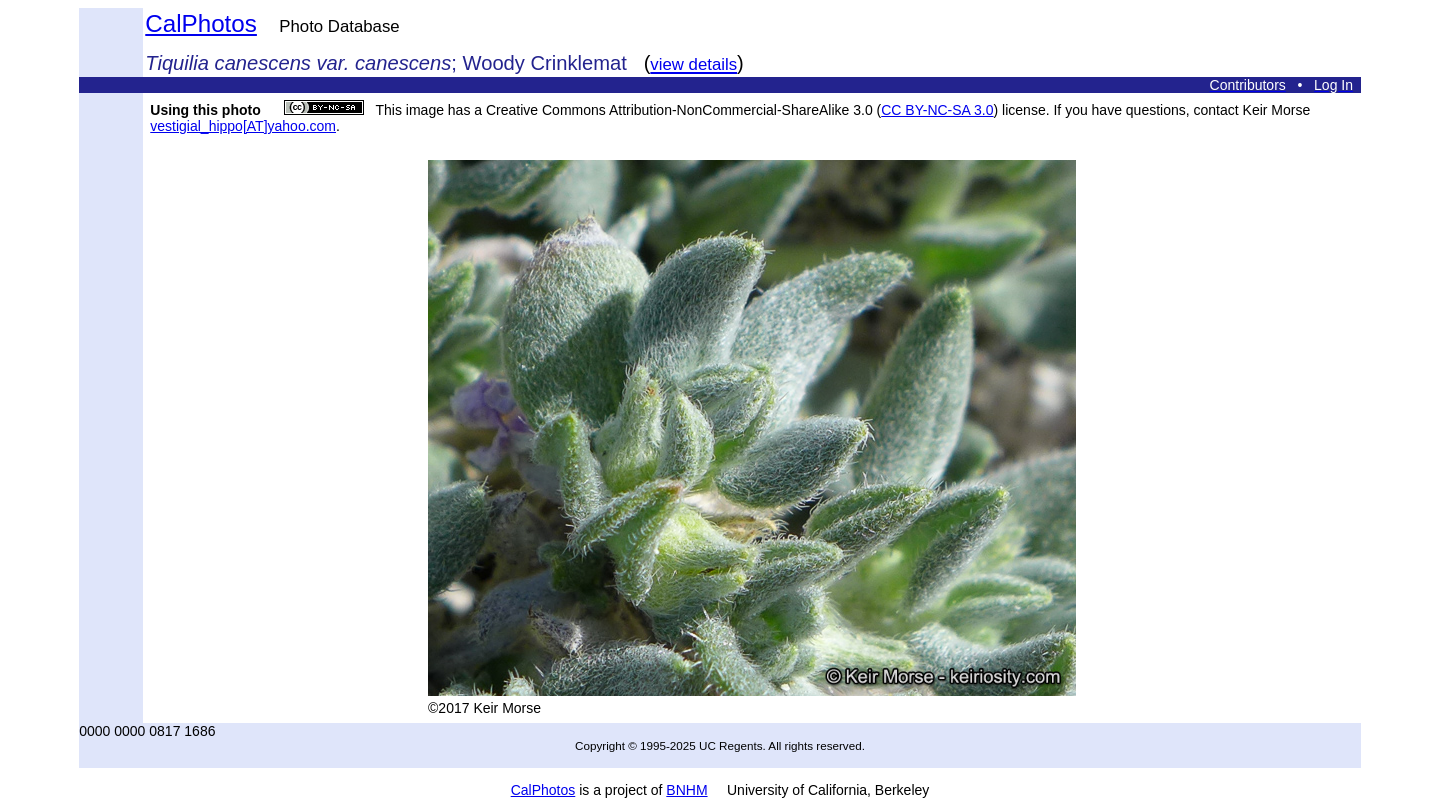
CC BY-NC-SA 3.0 (937, 110)
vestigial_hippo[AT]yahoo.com (243, 126)
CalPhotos (201, 23)
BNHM (686, 790)
